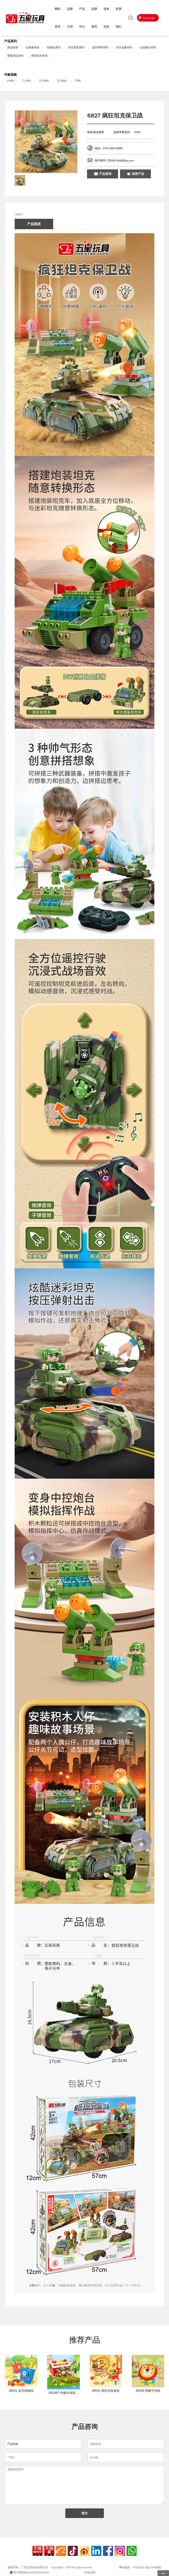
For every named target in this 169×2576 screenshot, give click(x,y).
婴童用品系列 (15, 55)
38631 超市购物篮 (21, 2391)
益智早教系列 (100, 47)
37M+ (78, 80)
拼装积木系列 (39, 55)
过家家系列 (32, 47)
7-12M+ (27, 80)
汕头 (147, 2568)
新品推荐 (12, 47)
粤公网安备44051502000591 (31, 2573)
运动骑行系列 (148, 47)
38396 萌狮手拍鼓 (147, 2391)
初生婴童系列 (76, 47)
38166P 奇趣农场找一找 (63, 2395)
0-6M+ (11, 80)
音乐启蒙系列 (124, 47)
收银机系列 (54, 47)
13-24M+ (44, 80)
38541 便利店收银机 (106, 2391)
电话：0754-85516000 (108, 148)
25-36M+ (62, 80)
